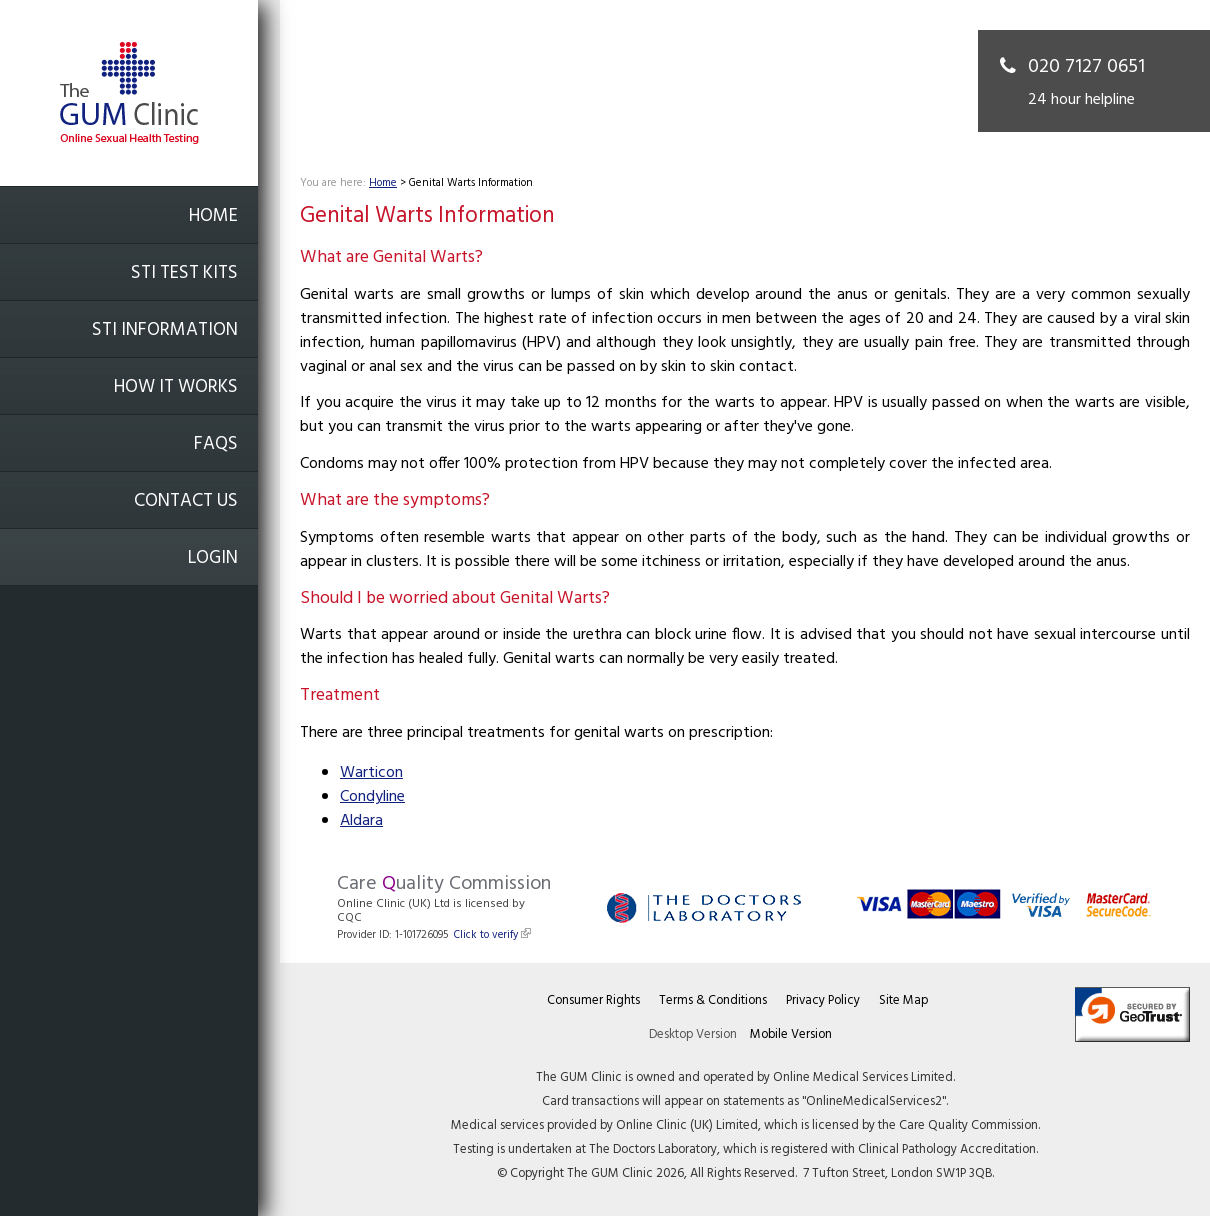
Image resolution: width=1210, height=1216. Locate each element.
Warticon (371, 773)
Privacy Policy (823, 1000)
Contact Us (186, 501)
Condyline (372, 797)
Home (213, 216)
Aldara (361, 821)
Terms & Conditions (713, 1000)
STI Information (165, 330)
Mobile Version (791, 1034)
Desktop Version (693, 1034)
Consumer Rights (593, 1000)
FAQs (216, 444)
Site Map (903, 1000)
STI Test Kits (184, 273)
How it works (176, 387)
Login (213, 558)
